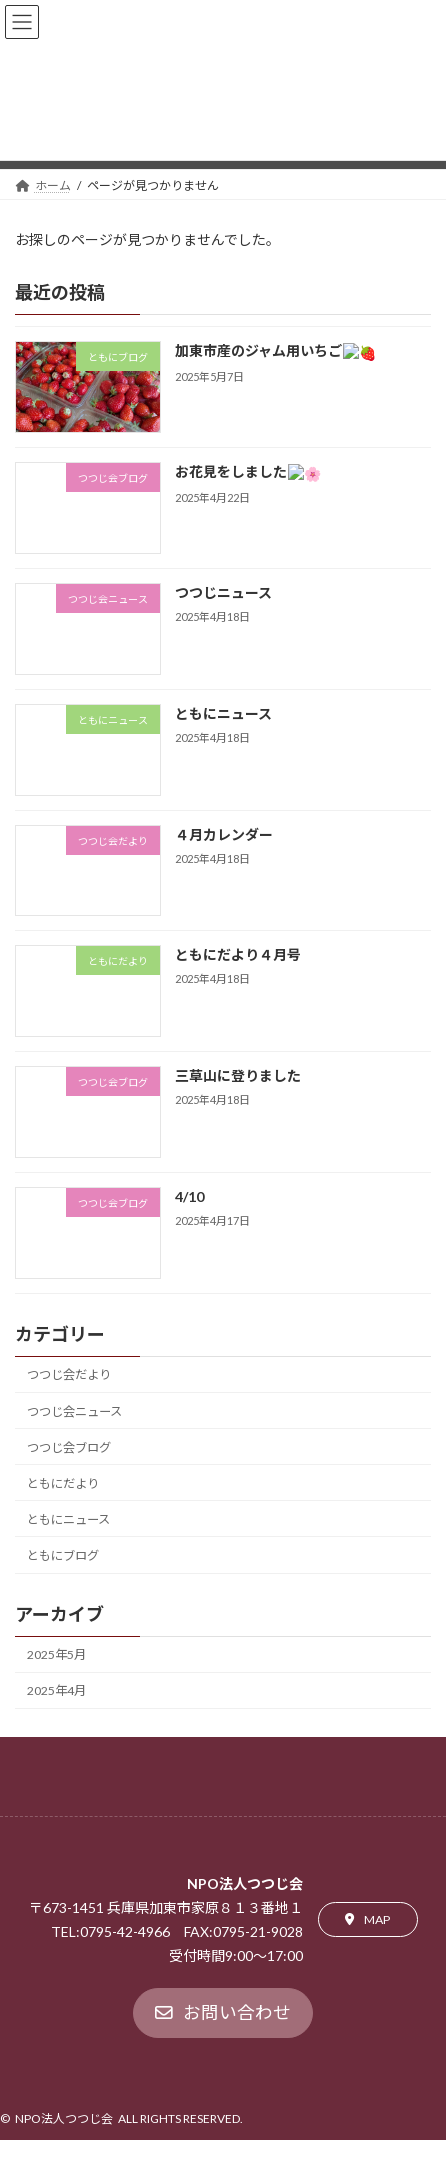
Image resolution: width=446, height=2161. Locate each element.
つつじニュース (223, 592)
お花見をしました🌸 (239, 471)
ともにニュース (223, 713)
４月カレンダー (224, 834)
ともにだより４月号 (238, 954)
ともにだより (63, 1483)
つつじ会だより (69, 1375)
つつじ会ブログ (69, 1447)
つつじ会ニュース (74, 1411)
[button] (368, 1919)
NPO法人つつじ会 (64, 2118)
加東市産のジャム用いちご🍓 (267, 351)
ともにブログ (63, 1555)
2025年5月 (56, 1655)
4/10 (189, 1196)
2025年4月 (56, 1691)
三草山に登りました (238, 1075)
